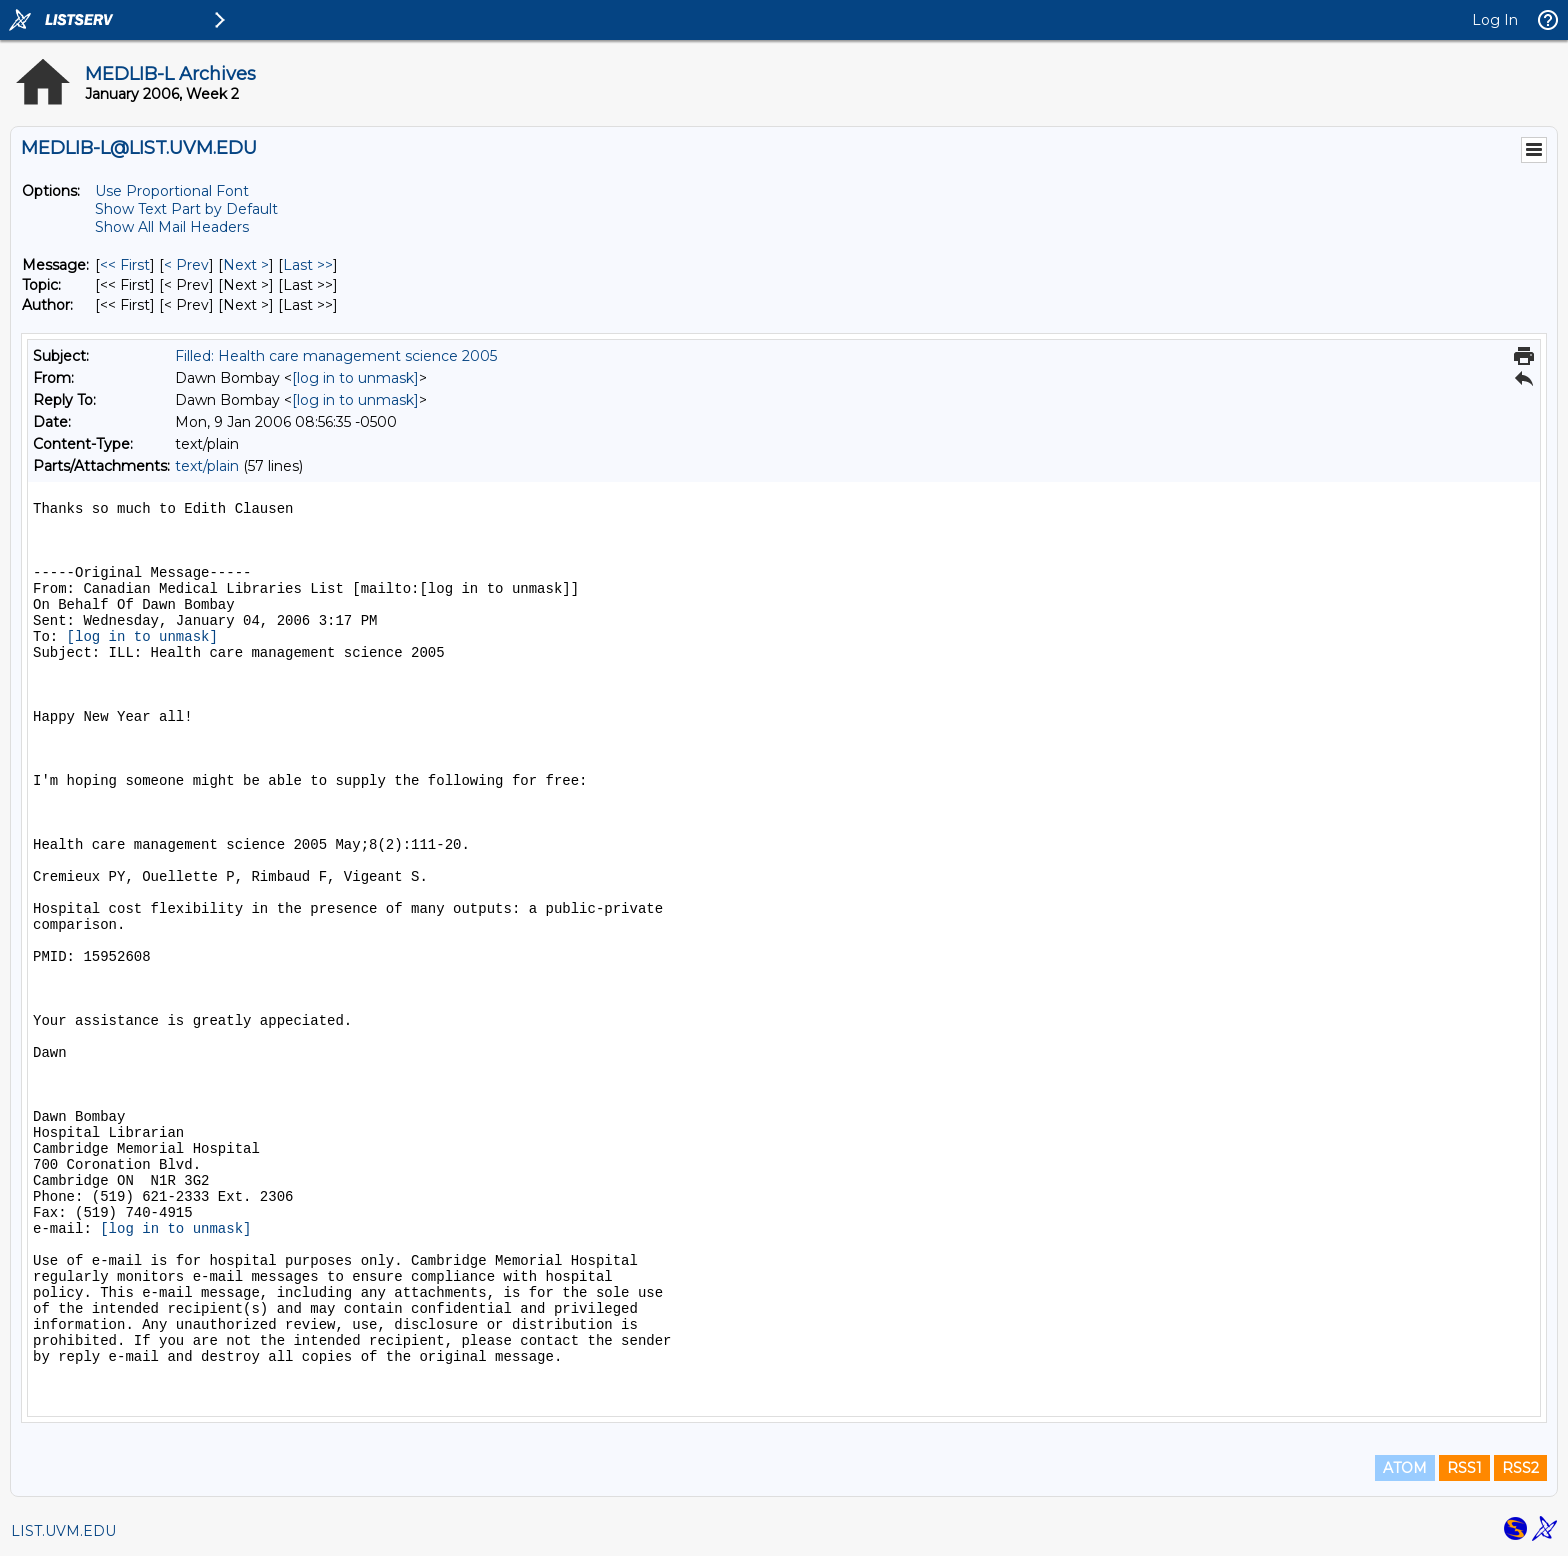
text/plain (207, 466)
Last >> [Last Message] (308, 265)
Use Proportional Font (172, 191)
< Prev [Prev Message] (186, 265)
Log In (1495, 20)
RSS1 (1464, 1468)
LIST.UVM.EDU (63, 1531)
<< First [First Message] (125, 265)
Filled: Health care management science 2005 (336, 356)
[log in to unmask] (355, 378)
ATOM (1405, 1468)
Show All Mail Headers (172, 227)
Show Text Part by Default (186, 209)
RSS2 (1520, 1468)
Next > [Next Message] (246, 265)
